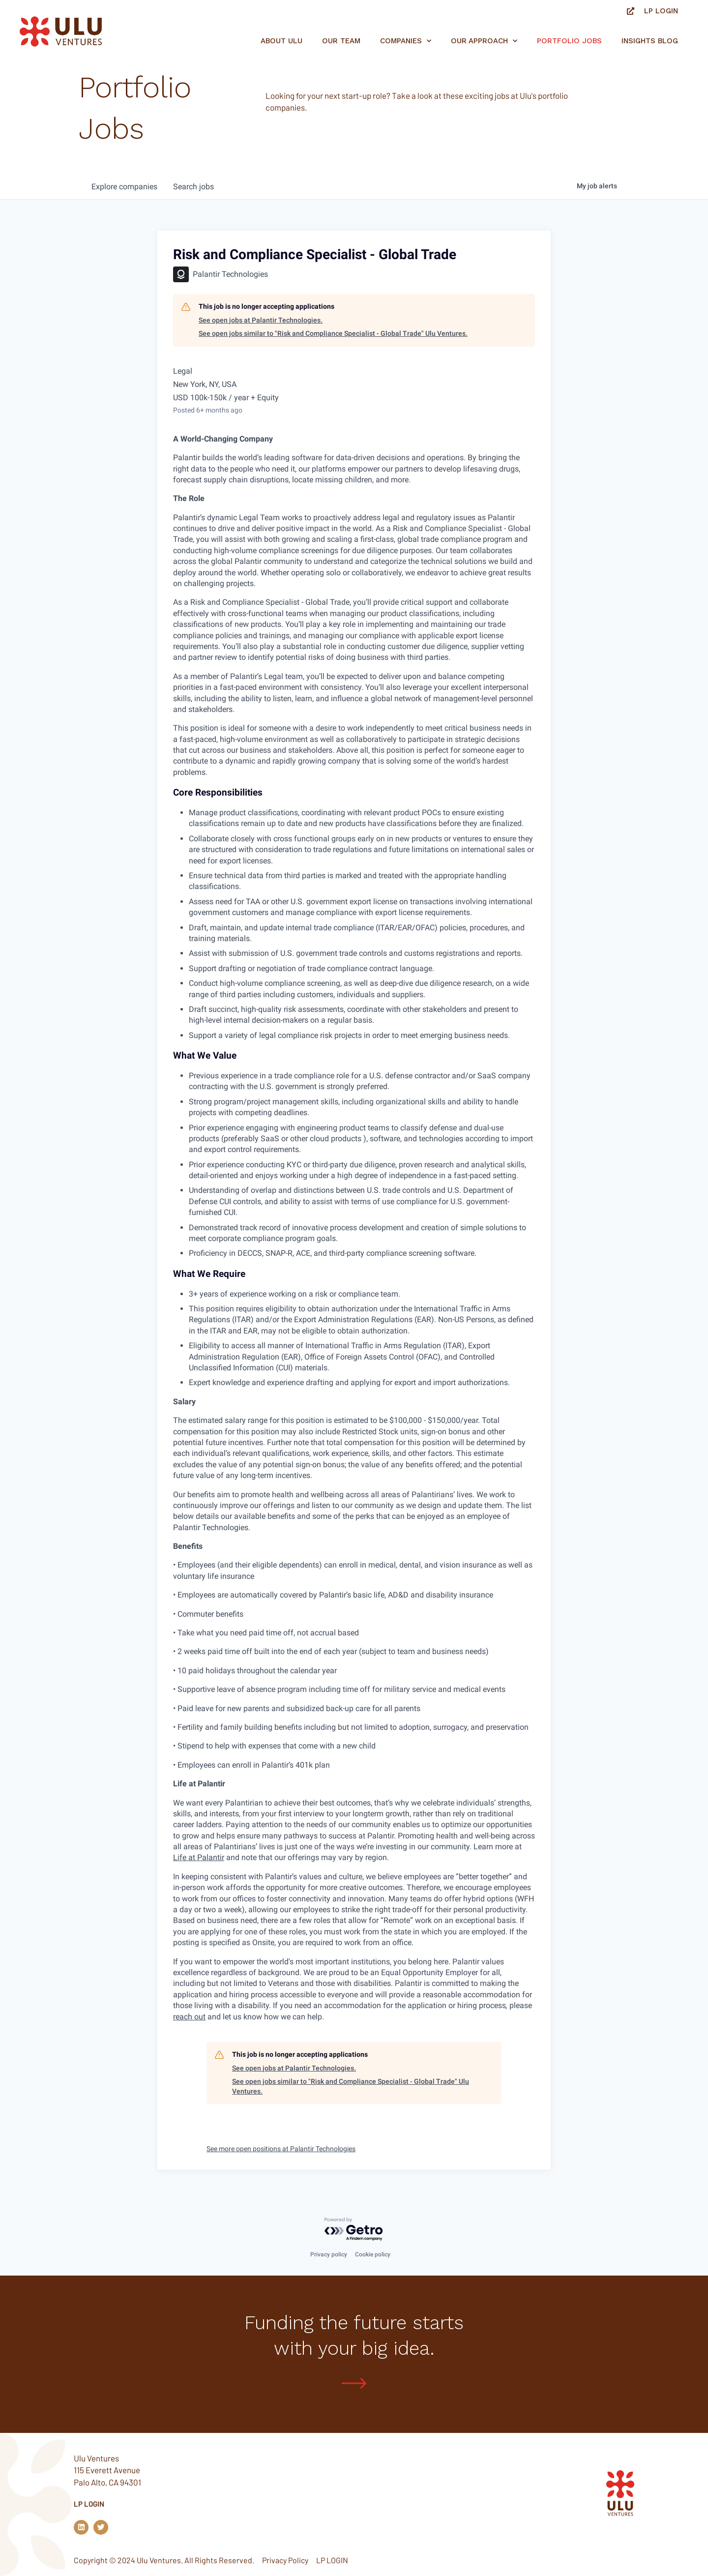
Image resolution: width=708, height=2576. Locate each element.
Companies (405, 41)
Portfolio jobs (569, 40)
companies (124, 186)
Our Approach (484, 41)
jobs (193, 186)
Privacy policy (328, 2254)
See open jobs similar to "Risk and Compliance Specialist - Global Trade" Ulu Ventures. (333, 333)
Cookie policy (372, 2254)
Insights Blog (649, 40)
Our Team (341, 40)
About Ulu (281, 40)
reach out (189, 2016)
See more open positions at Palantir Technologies (280, 2149)
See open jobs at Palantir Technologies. (261, 320)
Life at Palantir (198, 1857)
